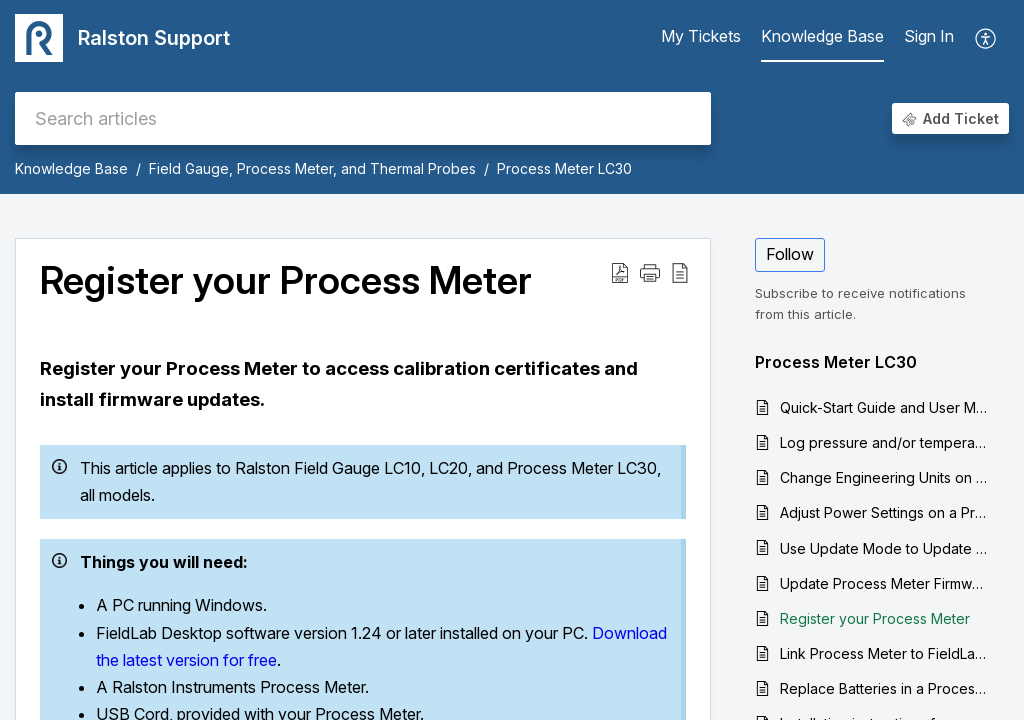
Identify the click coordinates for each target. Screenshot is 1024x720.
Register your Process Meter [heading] (286, 281)
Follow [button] (790, 254)
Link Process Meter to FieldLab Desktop (884, 653)
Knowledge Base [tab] (822, 36)
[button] (986, 38)
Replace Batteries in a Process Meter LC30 (884, 688)
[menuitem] (929, 38)
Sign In (929, 36)
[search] (363, 118)
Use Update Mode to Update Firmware (884, 548)
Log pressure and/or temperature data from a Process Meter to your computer (884, 442)
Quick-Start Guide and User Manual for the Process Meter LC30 (884, 407)
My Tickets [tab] (701, 36)
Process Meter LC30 (564, 168)
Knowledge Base (71, 168)
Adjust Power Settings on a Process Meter (884, 512)
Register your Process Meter (875, 618)
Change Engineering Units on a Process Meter (884, 477)
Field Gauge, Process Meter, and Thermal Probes (312, 168)
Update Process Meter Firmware (884, 583)
